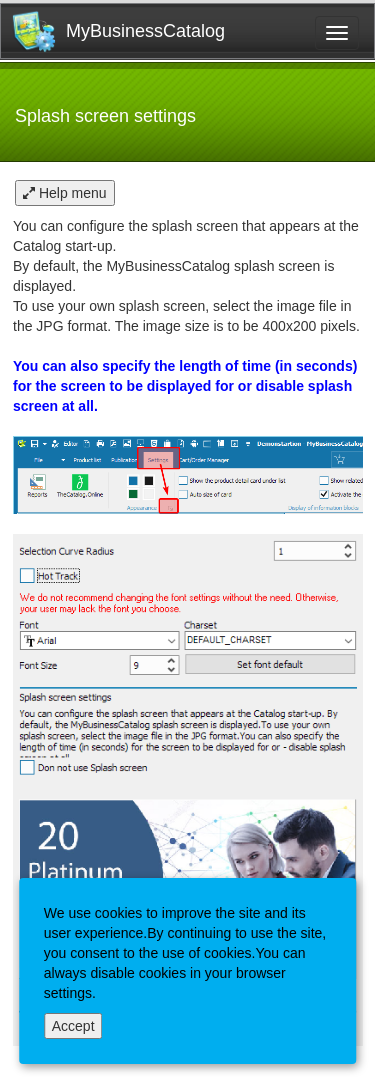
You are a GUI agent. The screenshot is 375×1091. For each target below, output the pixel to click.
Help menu (65, 193)
